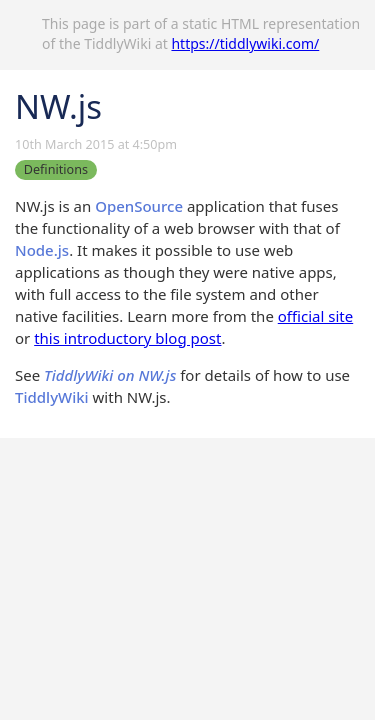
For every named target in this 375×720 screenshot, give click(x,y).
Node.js (42, 250)
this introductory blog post (127, 338)
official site (315, 316)
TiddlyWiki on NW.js (110, 375)
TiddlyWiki (52, 397)
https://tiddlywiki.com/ (245, 43)
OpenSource (139, 206)
